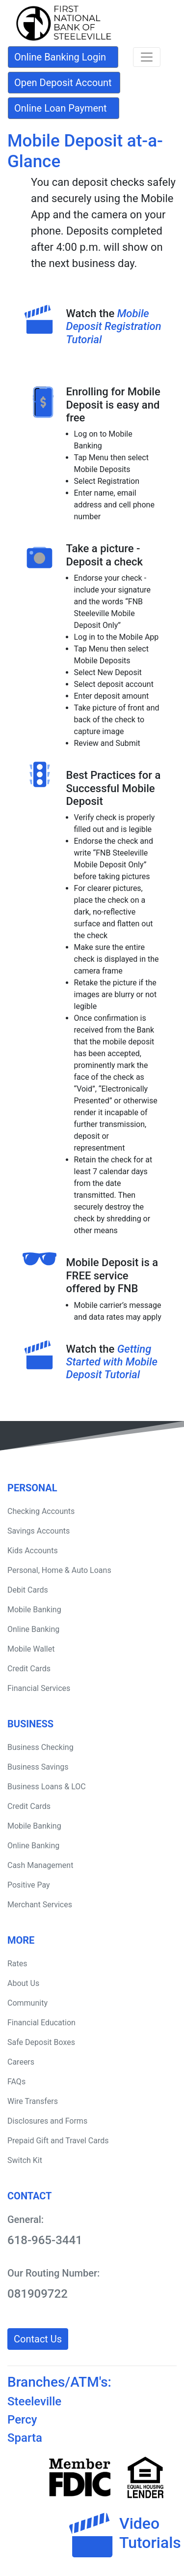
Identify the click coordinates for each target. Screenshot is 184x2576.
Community (27, 2003)
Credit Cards (29, 1668)
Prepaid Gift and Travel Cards (58, 2140)
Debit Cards (27, 1590)
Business (30, 1724)
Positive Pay (28, 1885)
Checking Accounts (41, 1511)
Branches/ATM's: (59, 2382)
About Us (23, 1983)
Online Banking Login (60, 57)
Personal (32, 1488)
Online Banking (33, 1629)
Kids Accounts (32, 1550)
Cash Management (40, 1865)
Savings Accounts (38, 1531)
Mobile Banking (34, 1609)
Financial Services (38, 1688)
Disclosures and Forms (47, 2121)
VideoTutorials (150, 2532)
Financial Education (41, 2022)
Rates (17, 1963)
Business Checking (40, 1747)
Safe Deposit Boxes (41, 2042)
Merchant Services (39, 1904)
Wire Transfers (32, 2101)
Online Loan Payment (60, 108)
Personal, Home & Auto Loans (59, 1570)
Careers (20, 2062)
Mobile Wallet (30, 1649)
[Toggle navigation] (146, 57)
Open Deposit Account (63, 83)
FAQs (16, 2081)
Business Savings (38, 1767)
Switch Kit (24, 2160)
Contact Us (38, 2339)
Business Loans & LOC (46, 1786)
